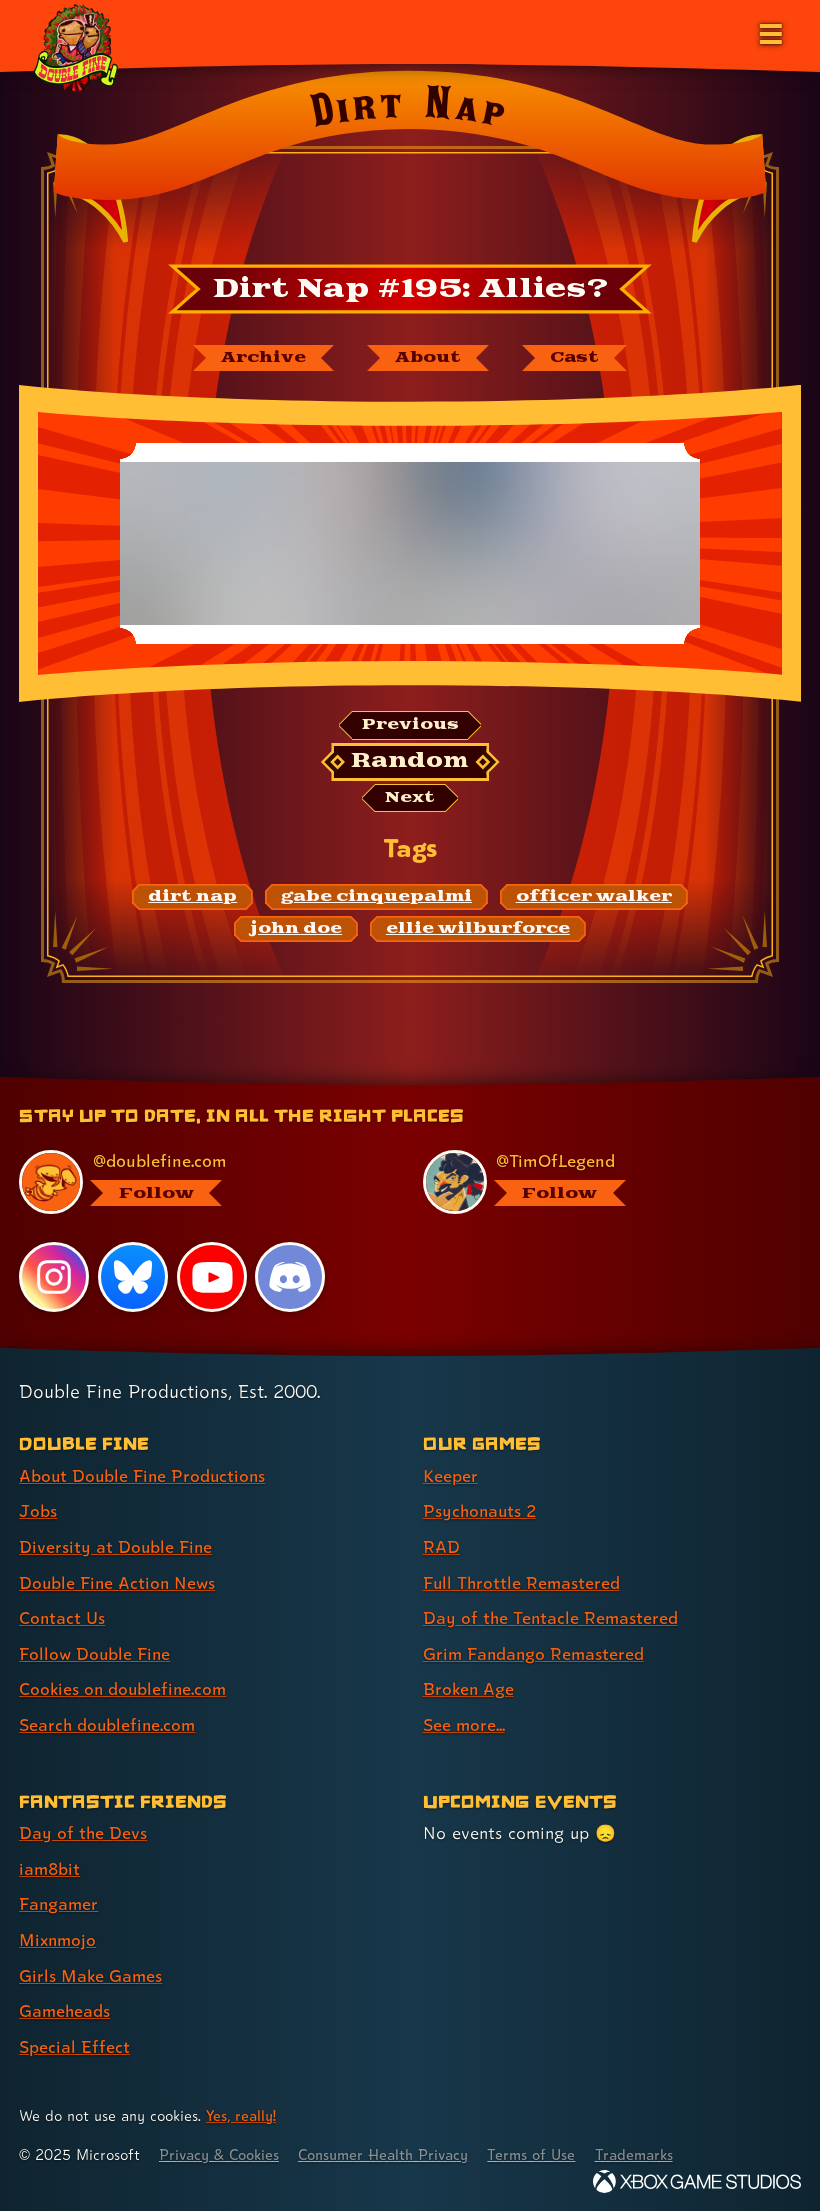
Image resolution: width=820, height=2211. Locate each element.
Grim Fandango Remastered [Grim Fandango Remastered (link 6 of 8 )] (535, 1652)
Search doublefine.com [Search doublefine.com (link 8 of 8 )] (109, 1722)
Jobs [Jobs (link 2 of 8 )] (38, 1512)
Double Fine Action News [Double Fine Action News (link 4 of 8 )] (119, 1582)
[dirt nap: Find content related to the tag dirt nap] (192, 899)
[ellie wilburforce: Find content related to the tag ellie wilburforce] (478, 930)
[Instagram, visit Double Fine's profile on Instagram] (54, 1279)
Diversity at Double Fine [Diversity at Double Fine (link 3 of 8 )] (116, 1547)
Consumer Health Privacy (390, 2148)
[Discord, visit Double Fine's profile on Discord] (291, 1279)
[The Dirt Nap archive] (261, 358)
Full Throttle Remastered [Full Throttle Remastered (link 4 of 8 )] (523, 1582)
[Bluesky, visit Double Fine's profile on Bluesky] (133, 1279)
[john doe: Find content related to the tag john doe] (296, 930)
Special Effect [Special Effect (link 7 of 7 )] (74, 2040)
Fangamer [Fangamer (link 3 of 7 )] (59, 1900)
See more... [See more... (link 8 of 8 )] (464, 1722)
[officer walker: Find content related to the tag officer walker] (594, 899)
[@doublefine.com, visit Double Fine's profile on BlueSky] (196, 1184)
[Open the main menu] (769, 32)
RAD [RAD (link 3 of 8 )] (441, 1547)
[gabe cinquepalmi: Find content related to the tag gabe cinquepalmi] (376, 899)
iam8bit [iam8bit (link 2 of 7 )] (50, 1865)
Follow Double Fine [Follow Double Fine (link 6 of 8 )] (96, 1652)
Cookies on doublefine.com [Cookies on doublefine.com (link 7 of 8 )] (125, 1687)
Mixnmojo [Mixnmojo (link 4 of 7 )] (59, 1935)
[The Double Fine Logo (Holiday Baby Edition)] (77, 47)
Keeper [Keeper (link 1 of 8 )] (450, 1477)
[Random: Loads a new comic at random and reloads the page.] (410, 763)
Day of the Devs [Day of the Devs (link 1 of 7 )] (83, 1830)
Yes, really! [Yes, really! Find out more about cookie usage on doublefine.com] (242, 2109)
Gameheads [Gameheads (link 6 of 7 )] (65, 2005)
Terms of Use (542, 2148)
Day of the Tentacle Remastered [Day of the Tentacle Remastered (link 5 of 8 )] (552, 1617)
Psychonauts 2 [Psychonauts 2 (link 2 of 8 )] (481, 1512)
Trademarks (647, 2148)
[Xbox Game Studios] (697, 2175)
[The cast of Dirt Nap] (576, 358)
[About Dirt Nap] (427, 358)
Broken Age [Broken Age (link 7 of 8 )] (469, 1687)
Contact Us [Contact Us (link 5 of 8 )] (62, 1617)
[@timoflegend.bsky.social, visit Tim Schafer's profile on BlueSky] (600, 1184)
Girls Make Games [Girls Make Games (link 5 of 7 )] (91, 1970)
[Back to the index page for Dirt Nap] (410, 163)
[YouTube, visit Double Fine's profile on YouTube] (212, 1279)
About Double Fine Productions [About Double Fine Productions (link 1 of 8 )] (144, 1477)
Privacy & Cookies (221, 2148)
